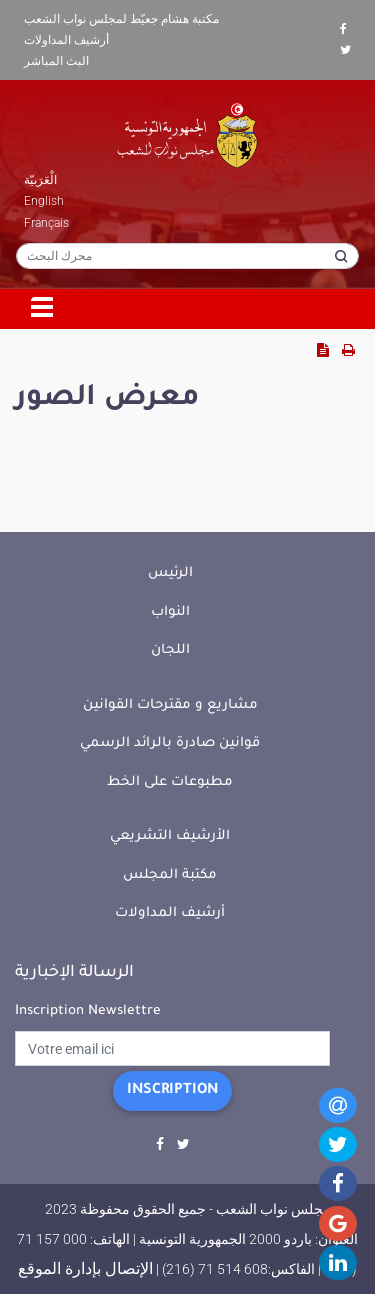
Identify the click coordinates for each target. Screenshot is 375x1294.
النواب (170, 612)
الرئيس (170, 573)
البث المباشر (56, 61)
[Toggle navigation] (43, 309)
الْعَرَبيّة (40, 180)
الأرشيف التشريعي (170, 836)
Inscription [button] (172, 1091)
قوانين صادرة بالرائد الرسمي (170, 743)
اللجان (170, 650)
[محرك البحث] (187, 256)
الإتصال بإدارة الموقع (85, 1268)
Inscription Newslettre (88, 1011)
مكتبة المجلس (170, 875)
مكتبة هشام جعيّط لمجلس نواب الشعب (121, 19)
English (44, 201)
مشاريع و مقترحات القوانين (170, 705)
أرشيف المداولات (66, 40)
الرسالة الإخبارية (74, 973)
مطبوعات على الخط (170, 782)
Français (46, 223)
